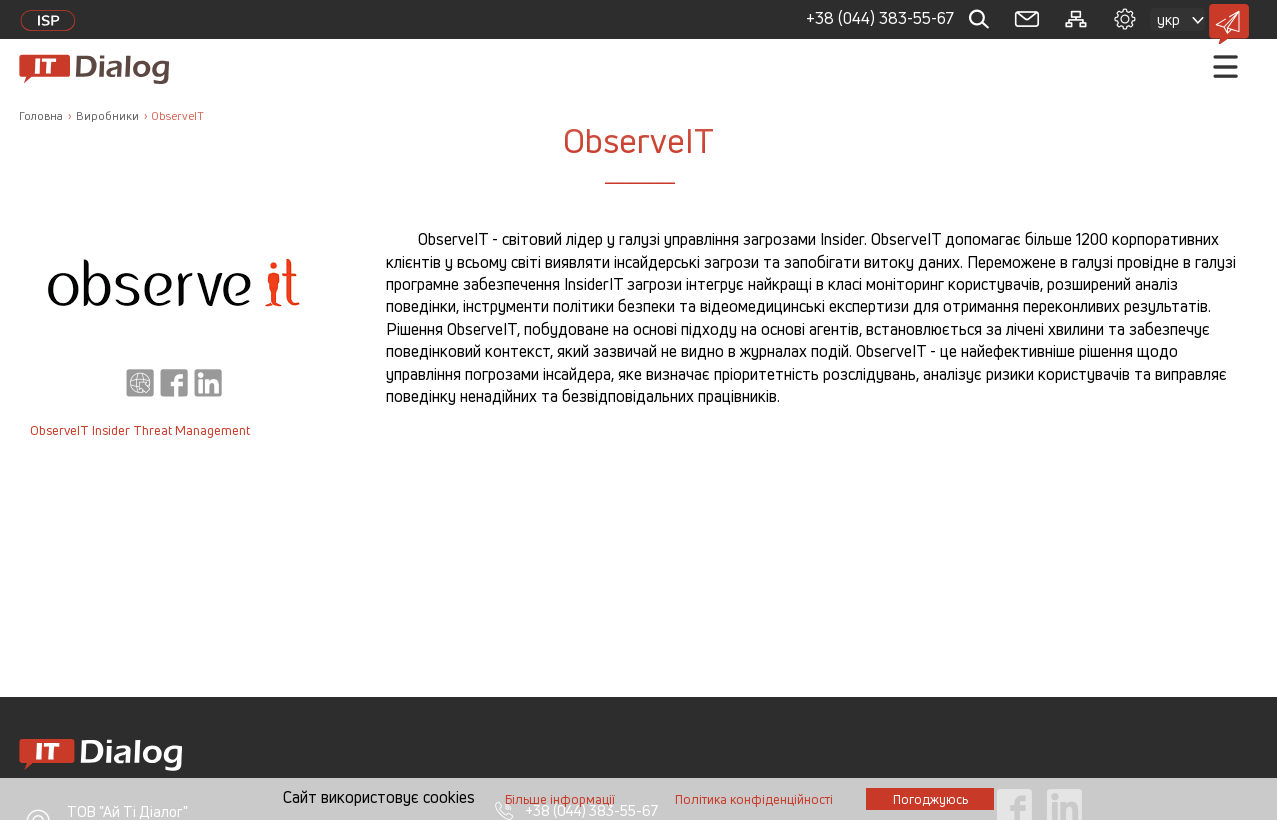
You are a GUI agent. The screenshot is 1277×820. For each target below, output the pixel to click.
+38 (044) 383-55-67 (880, 18)
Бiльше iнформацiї (560, 799)
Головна (41, 115)
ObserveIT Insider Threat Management (140, 430)
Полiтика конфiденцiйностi (754, 799)
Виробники (107, 115)
